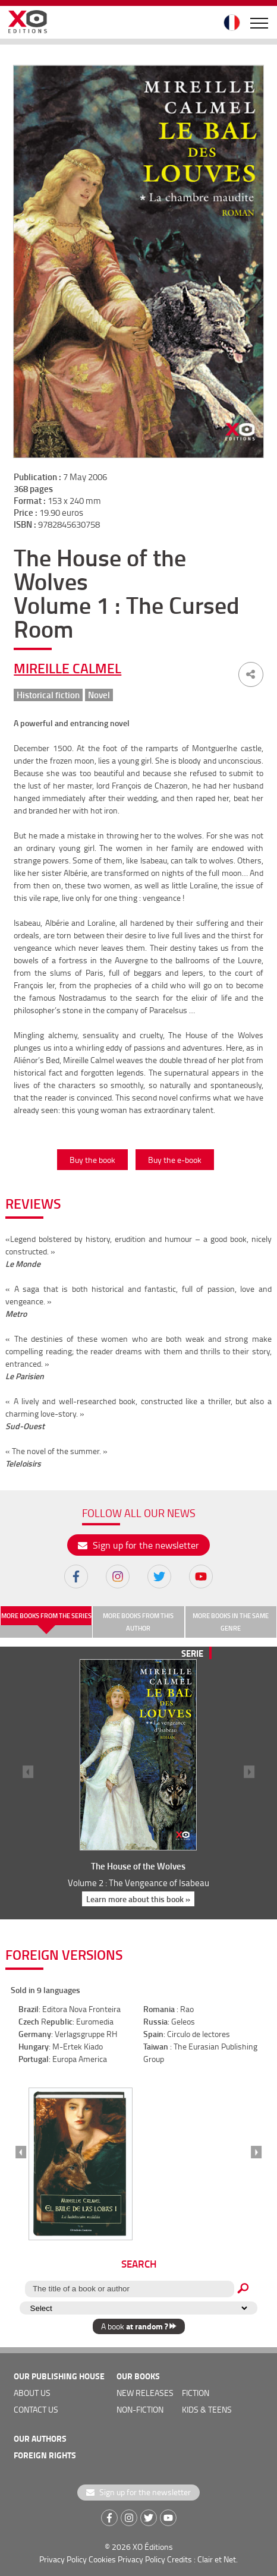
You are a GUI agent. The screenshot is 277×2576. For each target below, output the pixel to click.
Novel (99, 695)
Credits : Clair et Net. (202, 2559)
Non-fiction (140, 2409)
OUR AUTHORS (40, 2438)
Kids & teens (207, 2409)
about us (32, 2392)
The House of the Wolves (138, 1865)
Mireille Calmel (67, 667)
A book (139, 2326)
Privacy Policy (63, 2559)
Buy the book (92, 1159)
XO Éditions (153, 2546)
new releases (145, 2392)
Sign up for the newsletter (138, 1545)
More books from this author (138, 1622)
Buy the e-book (175, 1159)
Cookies (102, 2559)
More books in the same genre (231, 1622)
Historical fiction (48, 695)
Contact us (36, 2409)
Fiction (195, 2392)
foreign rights (45, 2455)
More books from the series (46, 1615)
